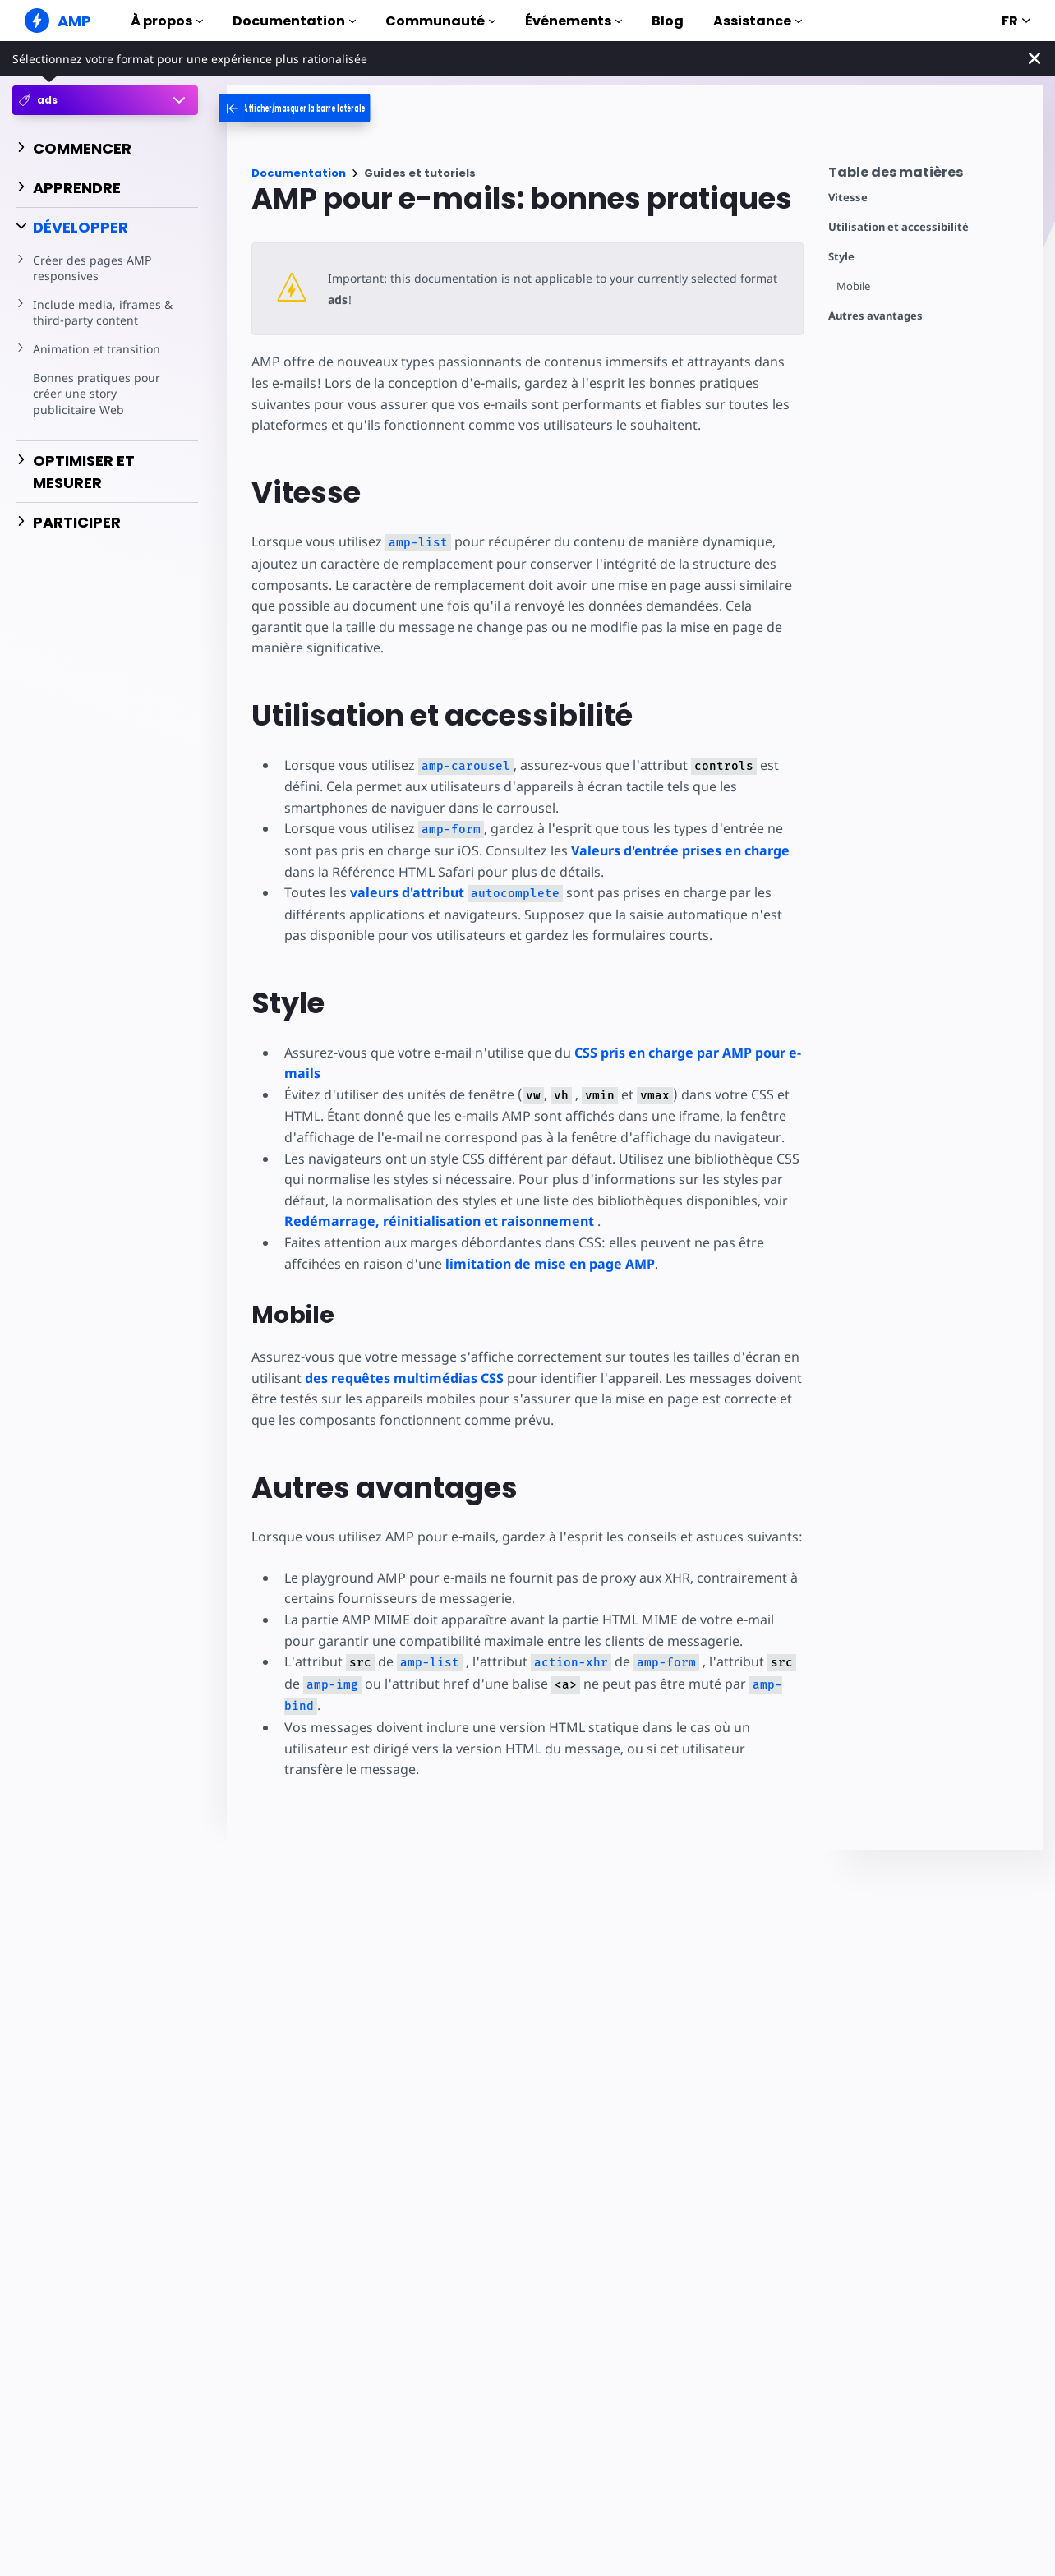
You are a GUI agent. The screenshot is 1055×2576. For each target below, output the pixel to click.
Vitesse (848, 198)
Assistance (757, 21)
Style (841, 257)
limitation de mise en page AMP (547, 1264)
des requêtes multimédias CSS (404, 1378)
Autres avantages (875, 316)
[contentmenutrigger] (927, 176)
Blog (668, 21)
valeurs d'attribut (454, 892)
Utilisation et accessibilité (898, 227)
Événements (573, 21)
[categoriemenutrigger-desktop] (334, 108)
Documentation (294, 21)
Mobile (853, 286)
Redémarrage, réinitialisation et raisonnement (439, 1221)
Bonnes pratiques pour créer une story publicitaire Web (95, 393)
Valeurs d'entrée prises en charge (646, 850)
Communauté (440, 21)
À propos (167, 21)
